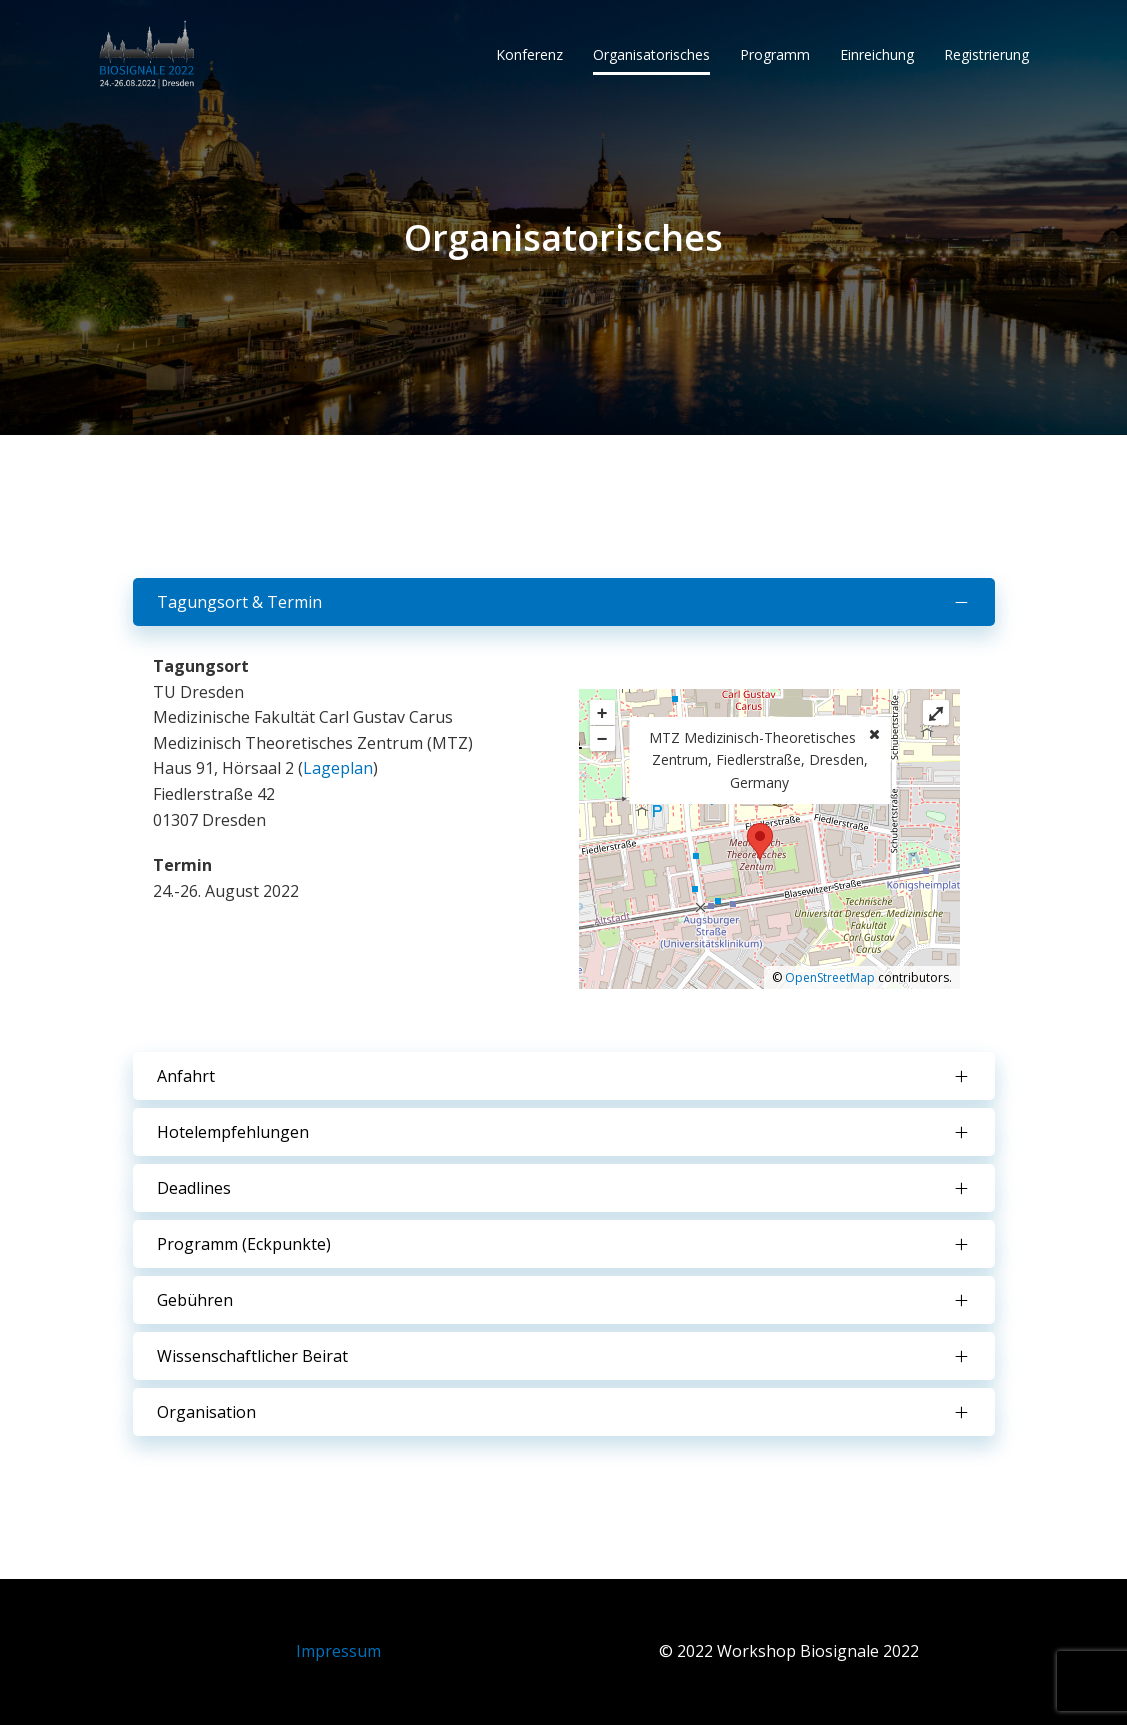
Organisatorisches (651, 54)
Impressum (338, 1651)
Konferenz (529, 54)
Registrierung (986, 54)
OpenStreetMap (830, 977)
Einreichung (877, 54)
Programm (775, 54)
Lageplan (338, 768)
